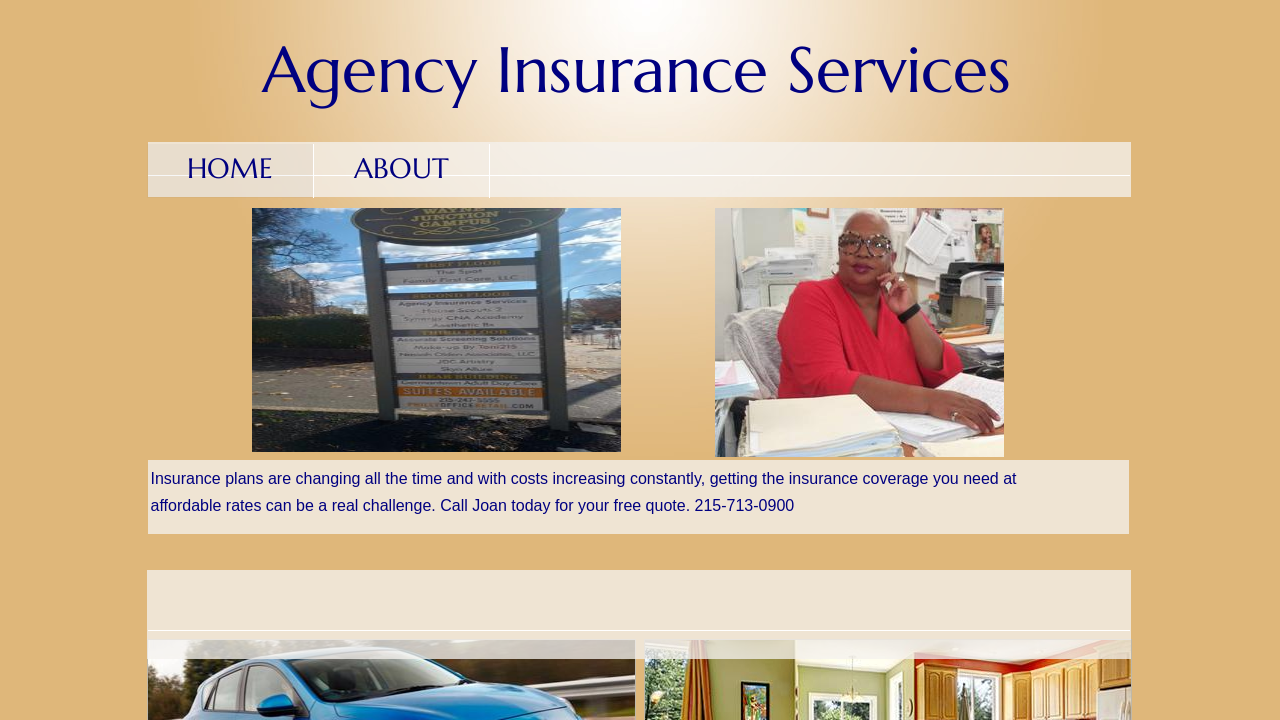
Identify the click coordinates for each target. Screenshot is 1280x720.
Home (230, 168)
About (401, 168)
